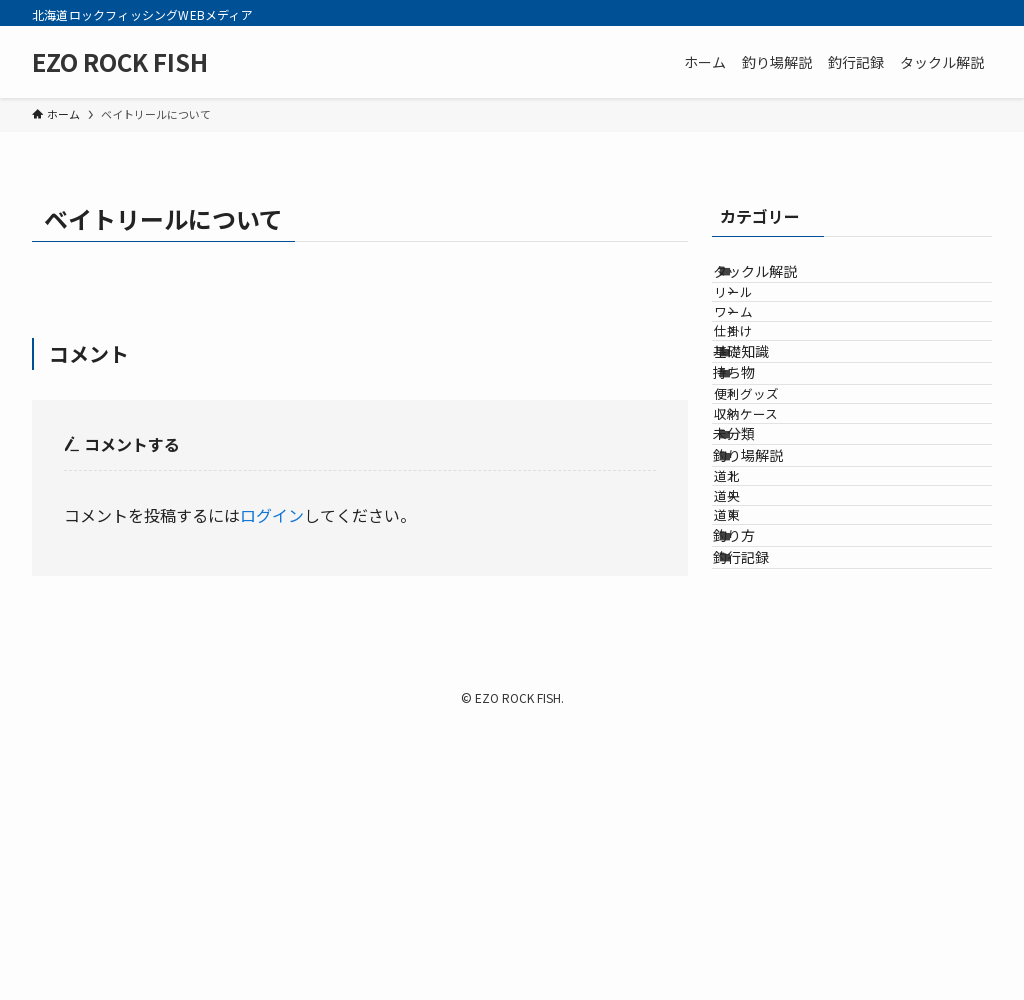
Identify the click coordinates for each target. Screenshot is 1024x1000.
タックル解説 (779, 281)
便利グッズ (776, 516)
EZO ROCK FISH (120, 62)
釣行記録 (765, 830)
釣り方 (758, 789)
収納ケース (776, 553)
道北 (757, 674)
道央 (757, 712)
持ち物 (758, 476)
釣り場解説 (772, 635)
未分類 (758, 593)
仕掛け (763, 395)
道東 (757, 749)
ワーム (763, 358)
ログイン (272, 515)
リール (763, 320)
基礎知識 (765, 435)
